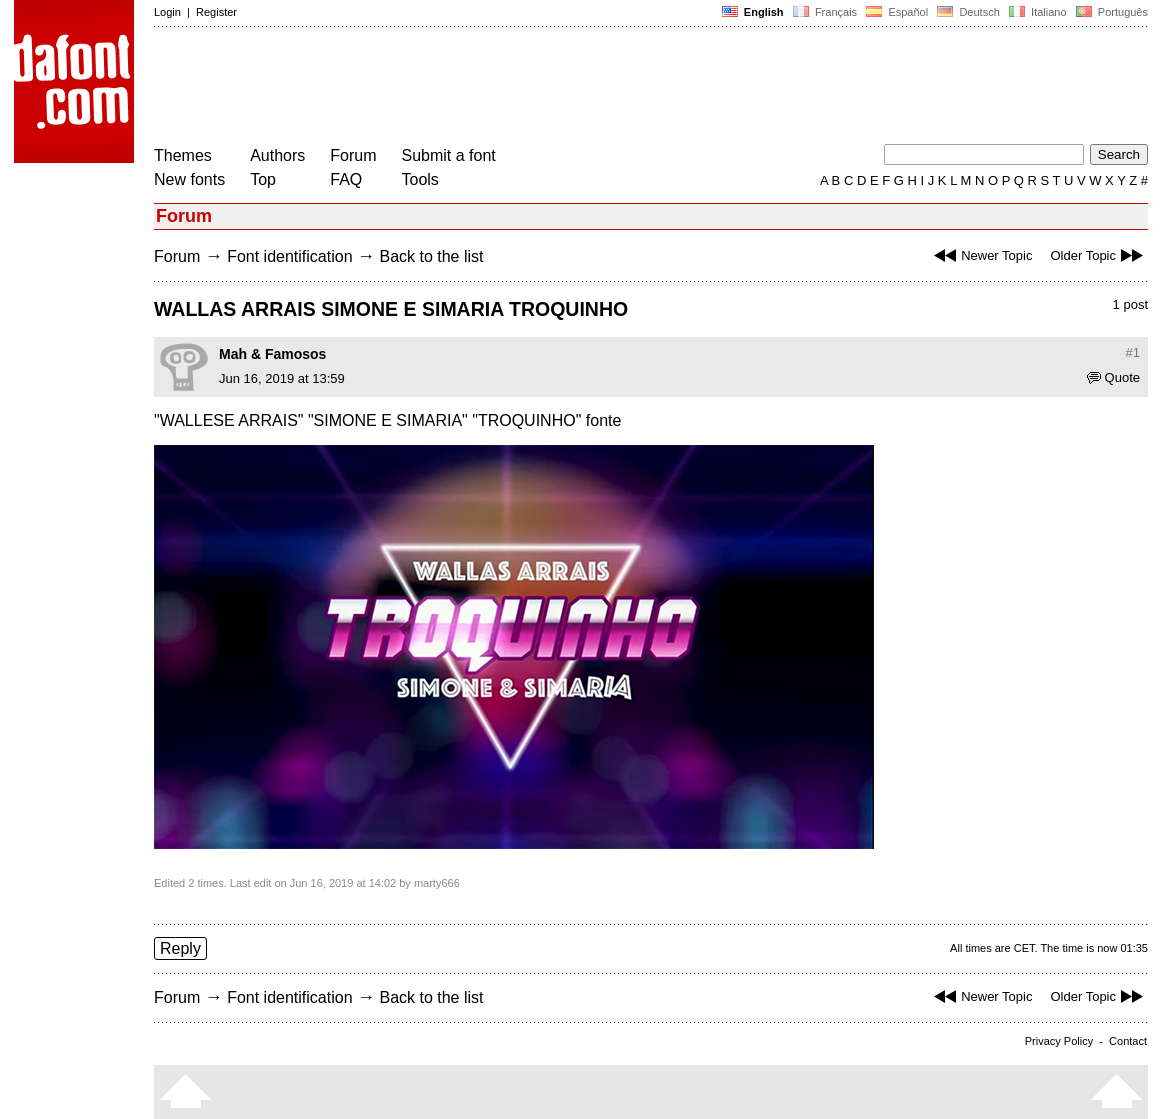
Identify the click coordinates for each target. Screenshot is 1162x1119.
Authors (277, 155)
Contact (1128, 1041)
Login (167, 12)
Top (263, 179)
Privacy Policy (1059, 1041)
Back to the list (431, 256)
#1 (1133, 352)
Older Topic (1099, 255)
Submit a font (449, 155)
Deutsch (968, 12)
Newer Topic (980, 255)
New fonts (189, 179)
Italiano (1038, 12)
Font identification (289, 256)
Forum (353, 155)
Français (825, 12)
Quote (1113, 377)
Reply (180, 948)
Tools (420, 179)
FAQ (346, 179)
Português (1110, 12)
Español (897, 12)
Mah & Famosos (272, 354)
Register (216, 12)
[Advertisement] (518, 88)
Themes (183, 155)
